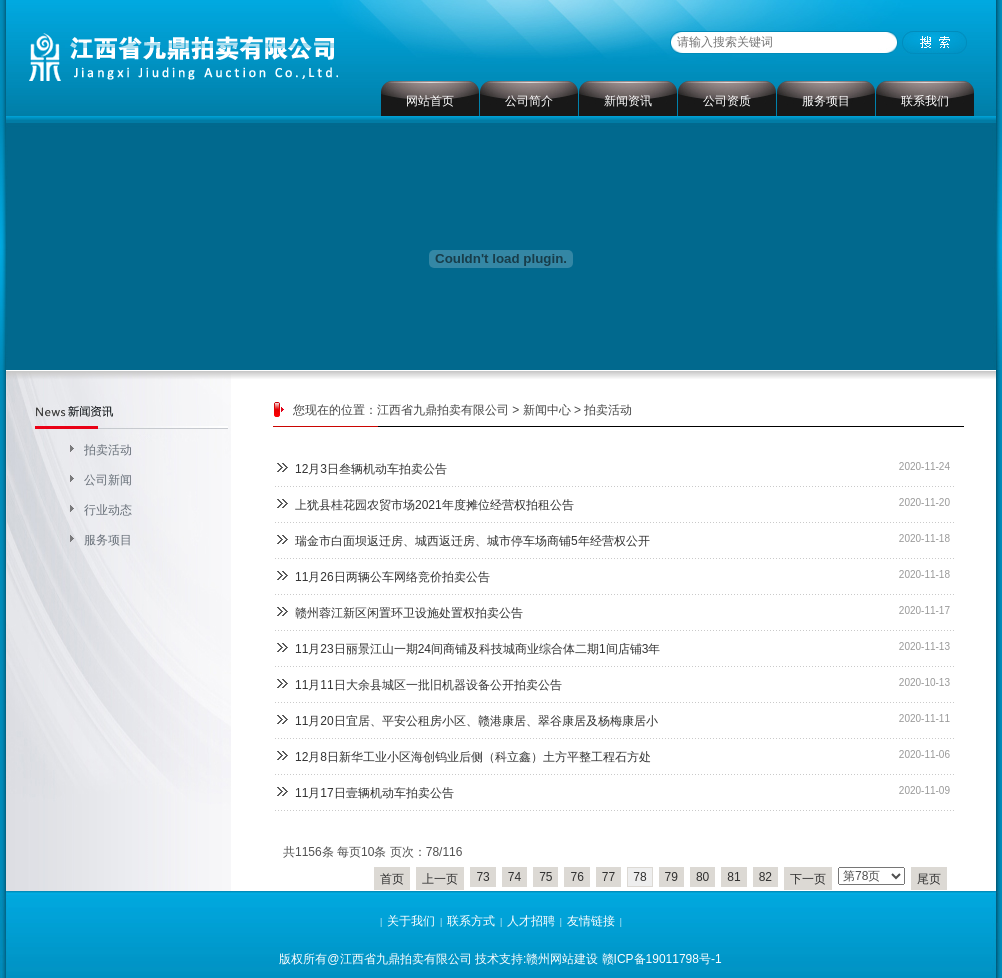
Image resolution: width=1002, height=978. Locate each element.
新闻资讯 (628, 101)
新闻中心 (547, 410)
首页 (392, 879)
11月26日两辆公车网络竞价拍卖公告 (392, 577)
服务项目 (826, 101)
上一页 (440, 879)
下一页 (808, 879)
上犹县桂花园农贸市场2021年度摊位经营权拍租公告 (434, 505)
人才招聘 (531, 921)
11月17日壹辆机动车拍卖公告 (374, 793)
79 (671, 877)
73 (482, 877)
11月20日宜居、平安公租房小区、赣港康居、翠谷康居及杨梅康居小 (476, 721)
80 (702, 877)
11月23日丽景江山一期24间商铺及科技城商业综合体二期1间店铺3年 (477, 649)
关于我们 (411, 921)
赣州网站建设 (562, 959)
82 (765, 877)
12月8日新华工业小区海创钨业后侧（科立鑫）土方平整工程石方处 (473, 757)
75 (545, 877)
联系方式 (471, 921)
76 (576, 877)
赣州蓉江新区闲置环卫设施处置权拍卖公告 (409, 613)
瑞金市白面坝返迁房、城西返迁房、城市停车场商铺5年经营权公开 (472, 541)
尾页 (929, 879)
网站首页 (430, 101)
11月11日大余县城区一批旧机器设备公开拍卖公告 (428, 685)
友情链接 (591, 921)
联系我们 (925, 101)
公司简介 (529, 101)
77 (608, 877)
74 (514, 877)
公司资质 (727, 101)
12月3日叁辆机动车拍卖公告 (371, 469)
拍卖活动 (108, 450)
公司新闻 (108, 480)
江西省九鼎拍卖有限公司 (443, 410)
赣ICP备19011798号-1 (662, 959)
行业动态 (108, 510)
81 (733, 877)
